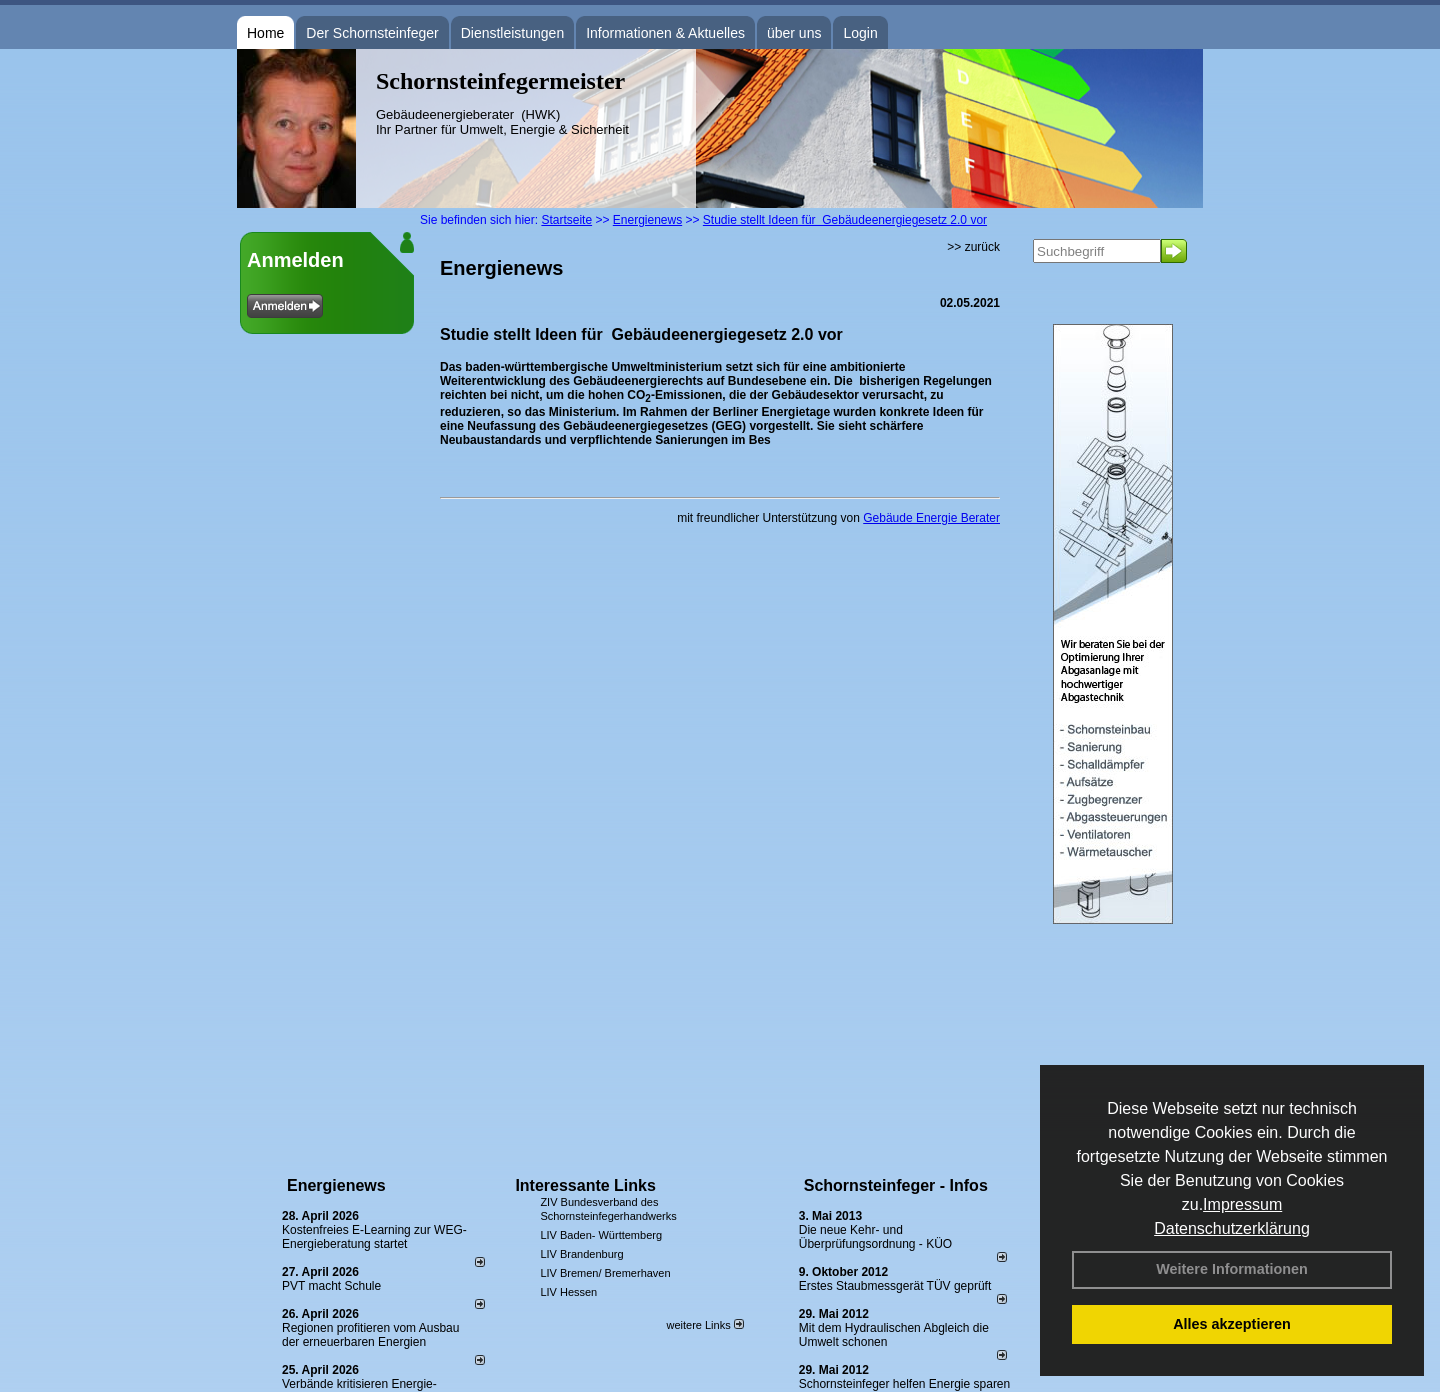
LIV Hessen (568, 1292)
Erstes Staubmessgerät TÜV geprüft (895, 1286)
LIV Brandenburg (581, 1254)
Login (860, 33)
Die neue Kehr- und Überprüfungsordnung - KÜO (875, 1237)
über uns (794, 33)
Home (265, 33)
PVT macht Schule (331, 1286)
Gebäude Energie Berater (931, 518)
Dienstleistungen (513, 33)
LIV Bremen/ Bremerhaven (605, 1273)
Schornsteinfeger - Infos (896, 1185)
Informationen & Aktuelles (665, 33)
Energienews (336, 1185)
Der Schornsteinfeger (372, 33)
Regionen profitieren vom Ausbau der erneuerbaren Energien (370, 1335)
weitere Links (704, 1325)
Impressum (1242, 1204)
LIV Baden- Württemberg (601, 1235)
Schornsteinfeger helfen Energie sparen (904, 1384)
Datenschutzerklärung (1232, 1228)
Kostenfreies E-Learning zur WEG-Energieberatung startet (374, 1237)
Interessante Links (585, 1185)
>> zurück (973, 247)
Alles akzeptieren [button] (1232, 1324)
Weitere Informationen (1232, 1269)
